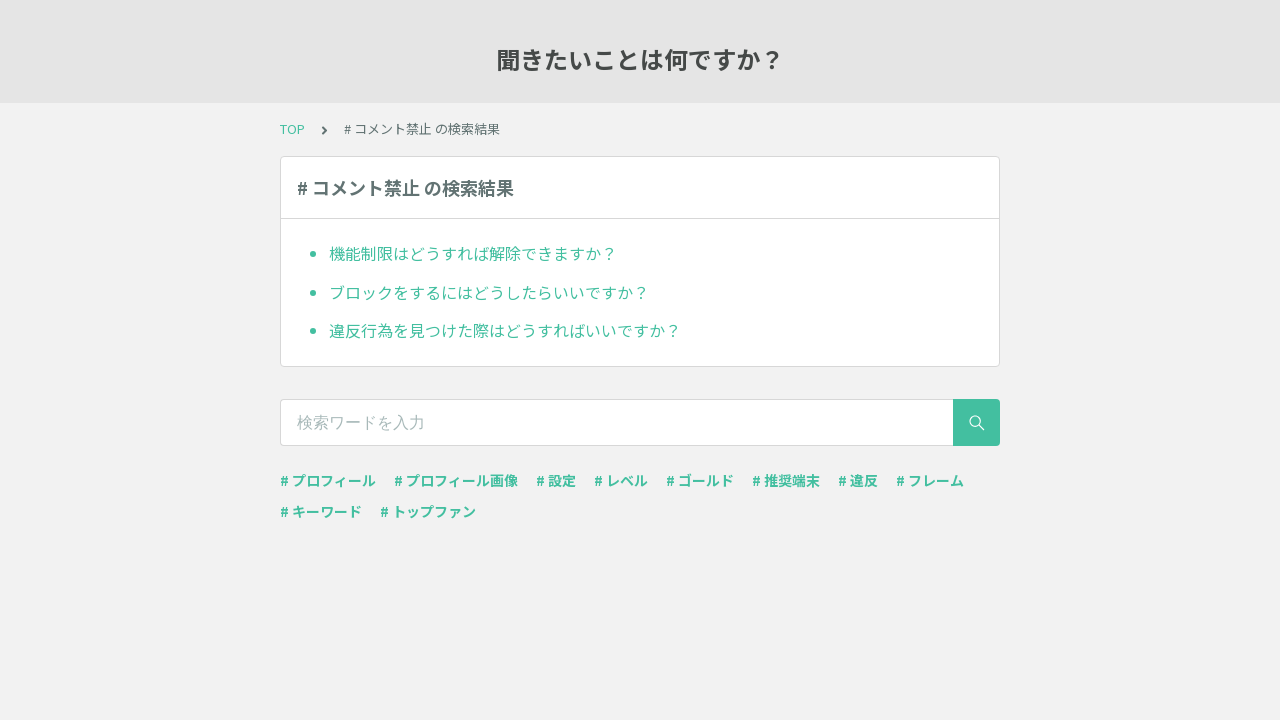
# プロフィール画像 (456, 480)
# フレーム (930, 480)
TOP (292, 128)
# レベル (621, 480)
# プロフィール (328, 480)
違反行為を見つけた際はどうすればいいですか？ (505, 330)
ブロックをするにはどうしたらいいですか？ (489, 292)
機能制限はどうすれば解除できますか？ (473, 253)
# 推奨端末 (786, 480)
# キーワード (321, 511)
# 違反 (858, 480)
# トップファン (428, 511)
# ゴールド (700, 480)
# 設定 (556, 480)
